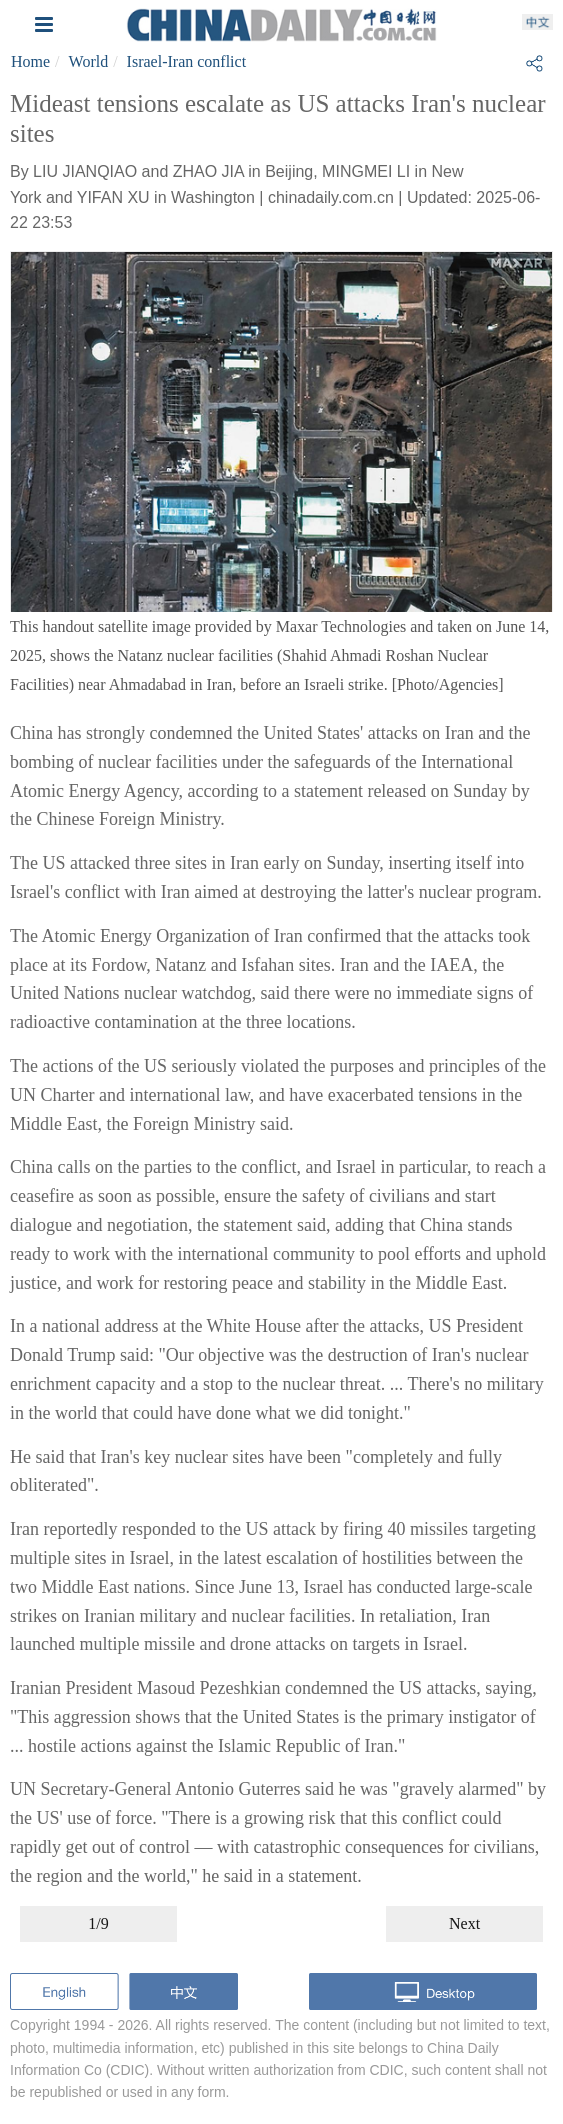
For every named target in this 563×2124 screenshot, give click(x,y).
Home (30, 61)
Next (464, 1923)
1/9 (98, 1923)
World (89, 61)
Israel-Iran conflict (186, 61)
